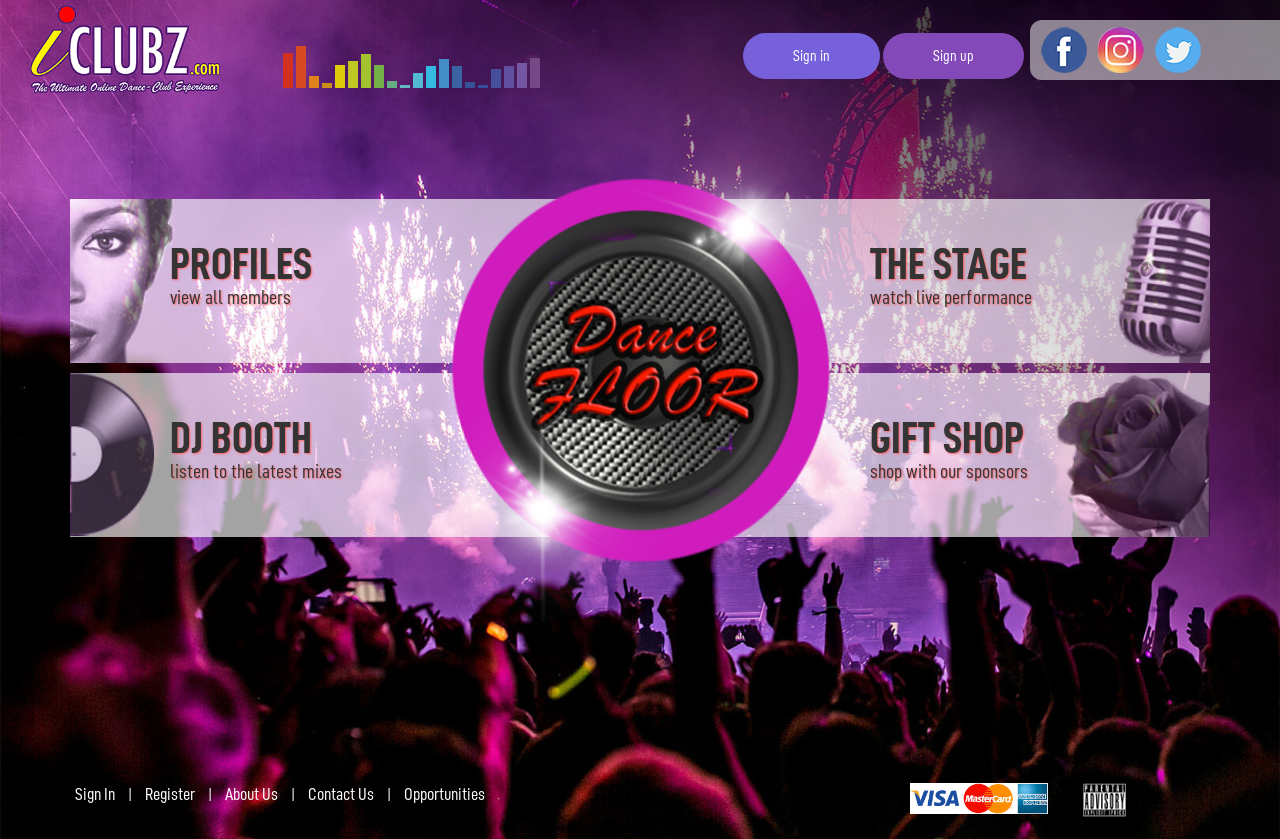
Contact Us (341, 794)
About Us (251, 794)
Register (170, 794)
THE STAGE (951, 274)
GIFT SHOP (949, 451)
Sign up (953, 56)
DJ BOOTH (256, 448)
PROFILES (241, 274)
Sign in (811, 56)
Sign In (95, 794)
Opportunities (444, 794)
